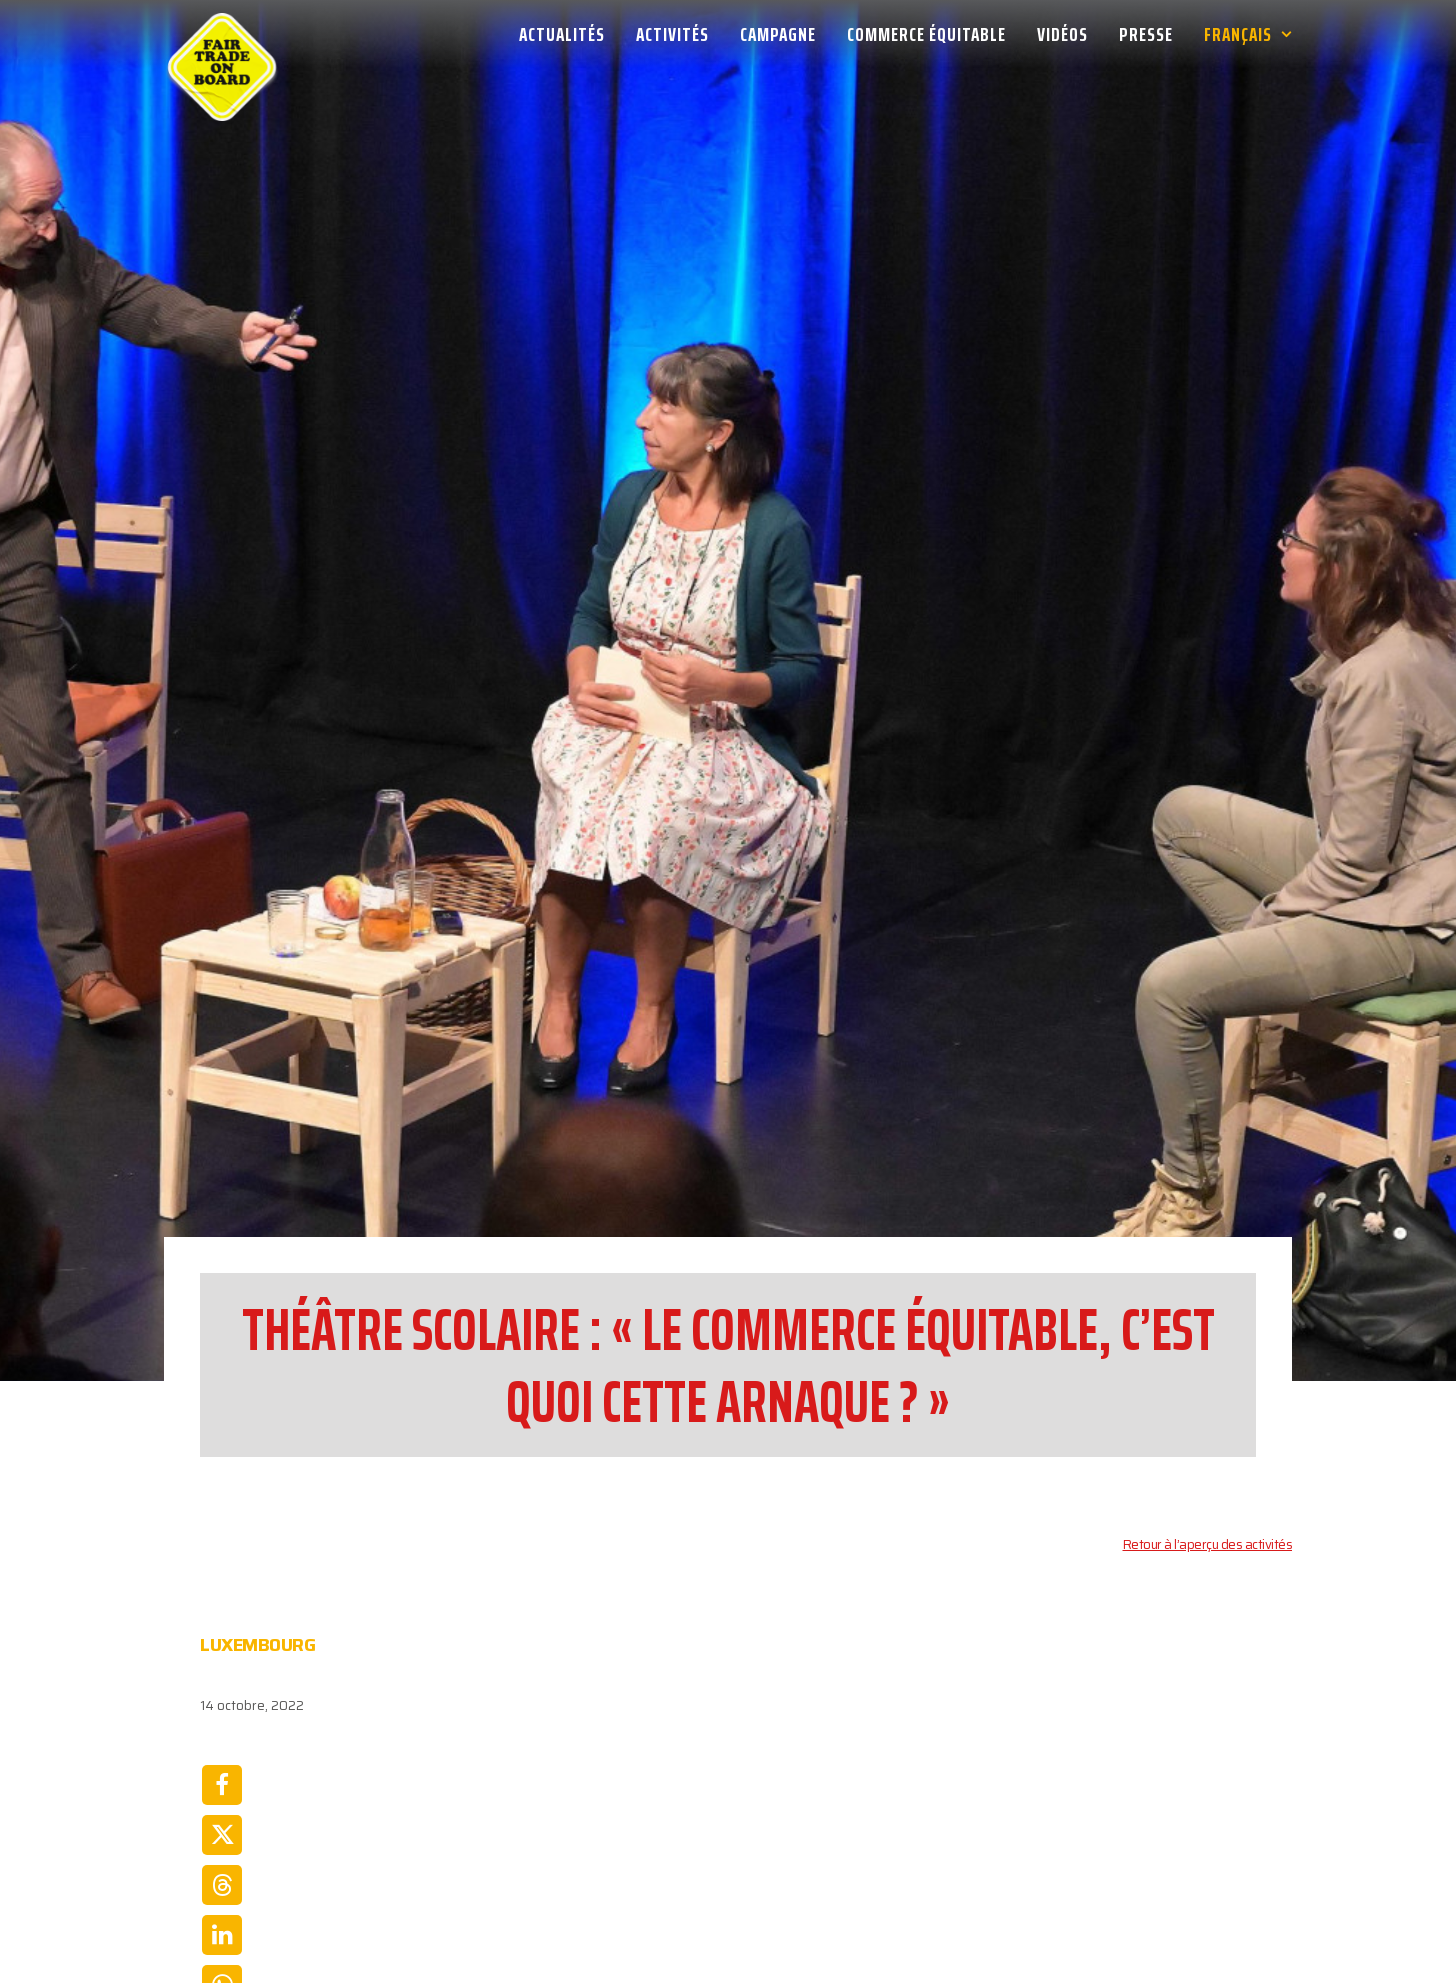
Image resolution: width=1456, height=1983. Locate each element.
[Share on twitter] (222, 1654)
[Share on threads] (222, 1704)
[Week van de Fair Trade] (222, 34)
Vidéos (1062, 34)
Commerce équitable (926, 34)
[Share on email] (222, 1854)
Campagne (778, 34)
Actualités (562, 34)
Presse (1146, 34)
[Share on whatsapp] (222, 1804)
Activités (672, 34)
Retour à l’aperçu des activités (1208, 1363)
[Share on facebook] (222, 1604)
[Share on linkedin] (222, 1754)
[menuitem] (569, 34)
